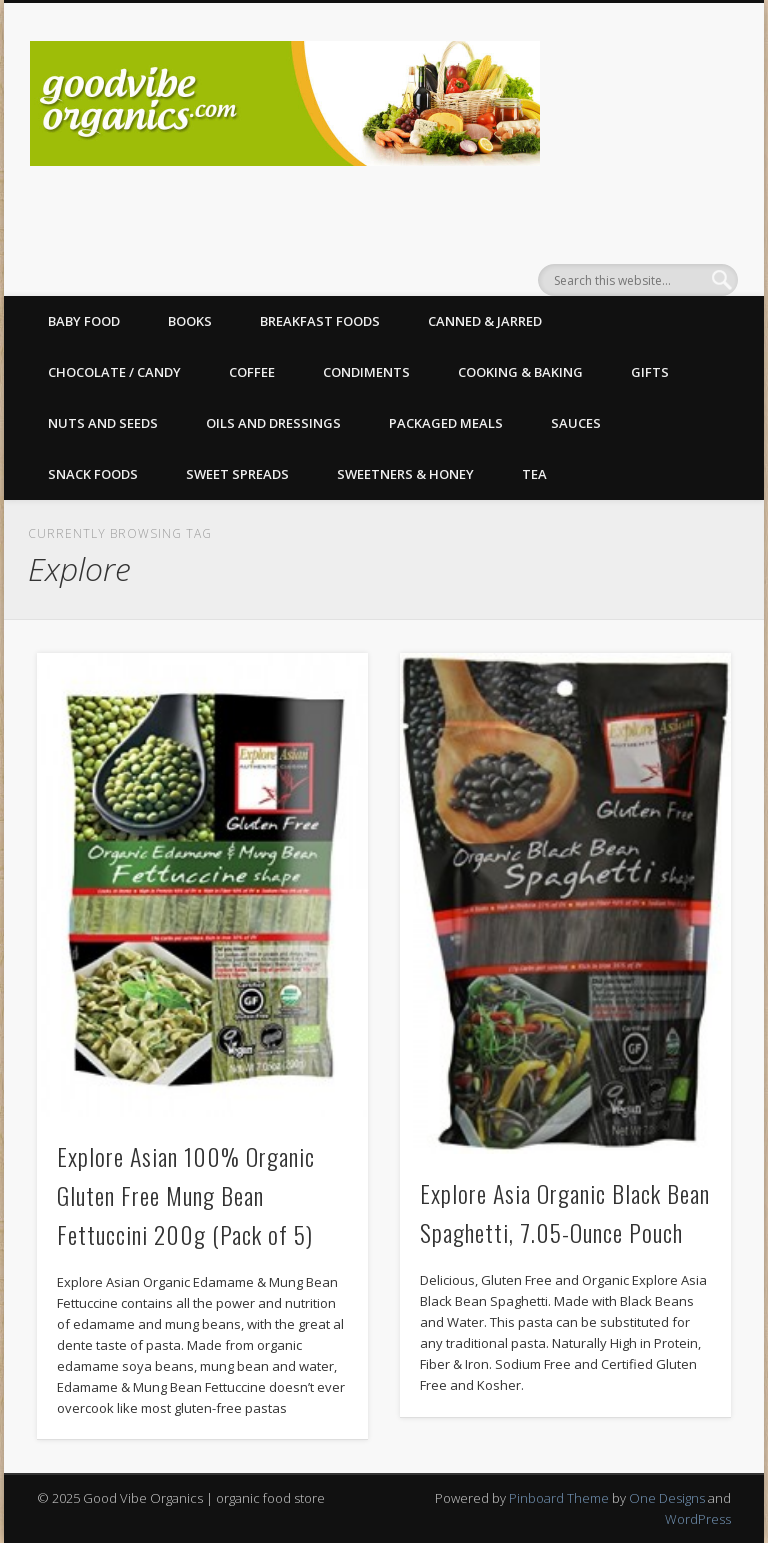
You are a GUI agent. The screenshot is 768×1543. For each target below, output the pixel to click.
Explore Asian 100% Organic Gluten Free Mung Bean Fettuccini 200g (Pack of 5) (186, 1195)
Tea (534, 474)
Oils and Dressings (273, 423)
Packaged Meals (446, 423)
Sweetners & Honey (405, 474)
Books (190, 321)
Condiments (366, 372)
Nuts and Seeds (103, 423)
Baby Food (84, 321)
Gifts (650, 372)
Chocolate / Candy (114, 372)
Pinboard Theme (559, 1498)
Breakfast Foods (320, 321)
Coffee (252, 372)
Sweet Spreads (237, 474)
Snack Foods (93, 474)
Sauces (576, 423)
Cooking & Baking (520, 372)
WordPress (698, 1519)
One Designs (667, 1498)
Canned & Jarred (485, 321)
